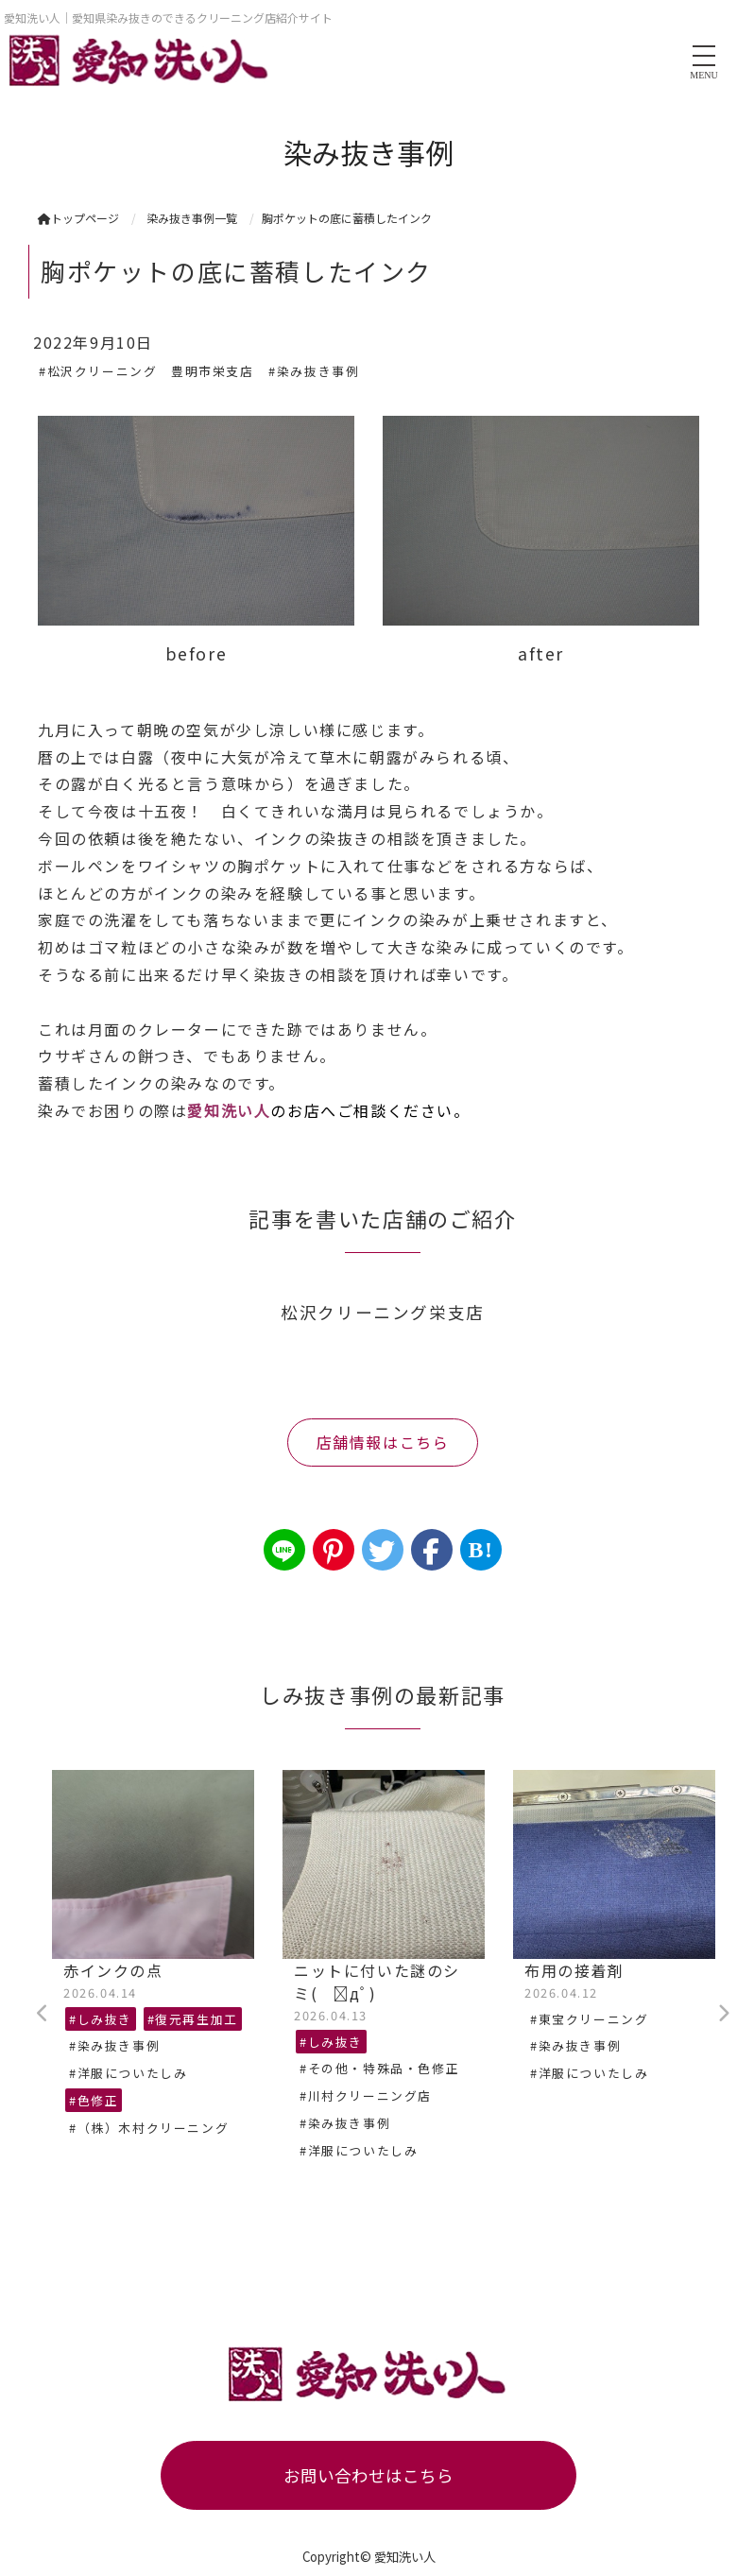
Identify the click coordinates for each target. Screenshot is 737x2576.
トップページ (78, 218)
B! (480, 1549)
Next (722, 2013)
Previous (42, 2013)
